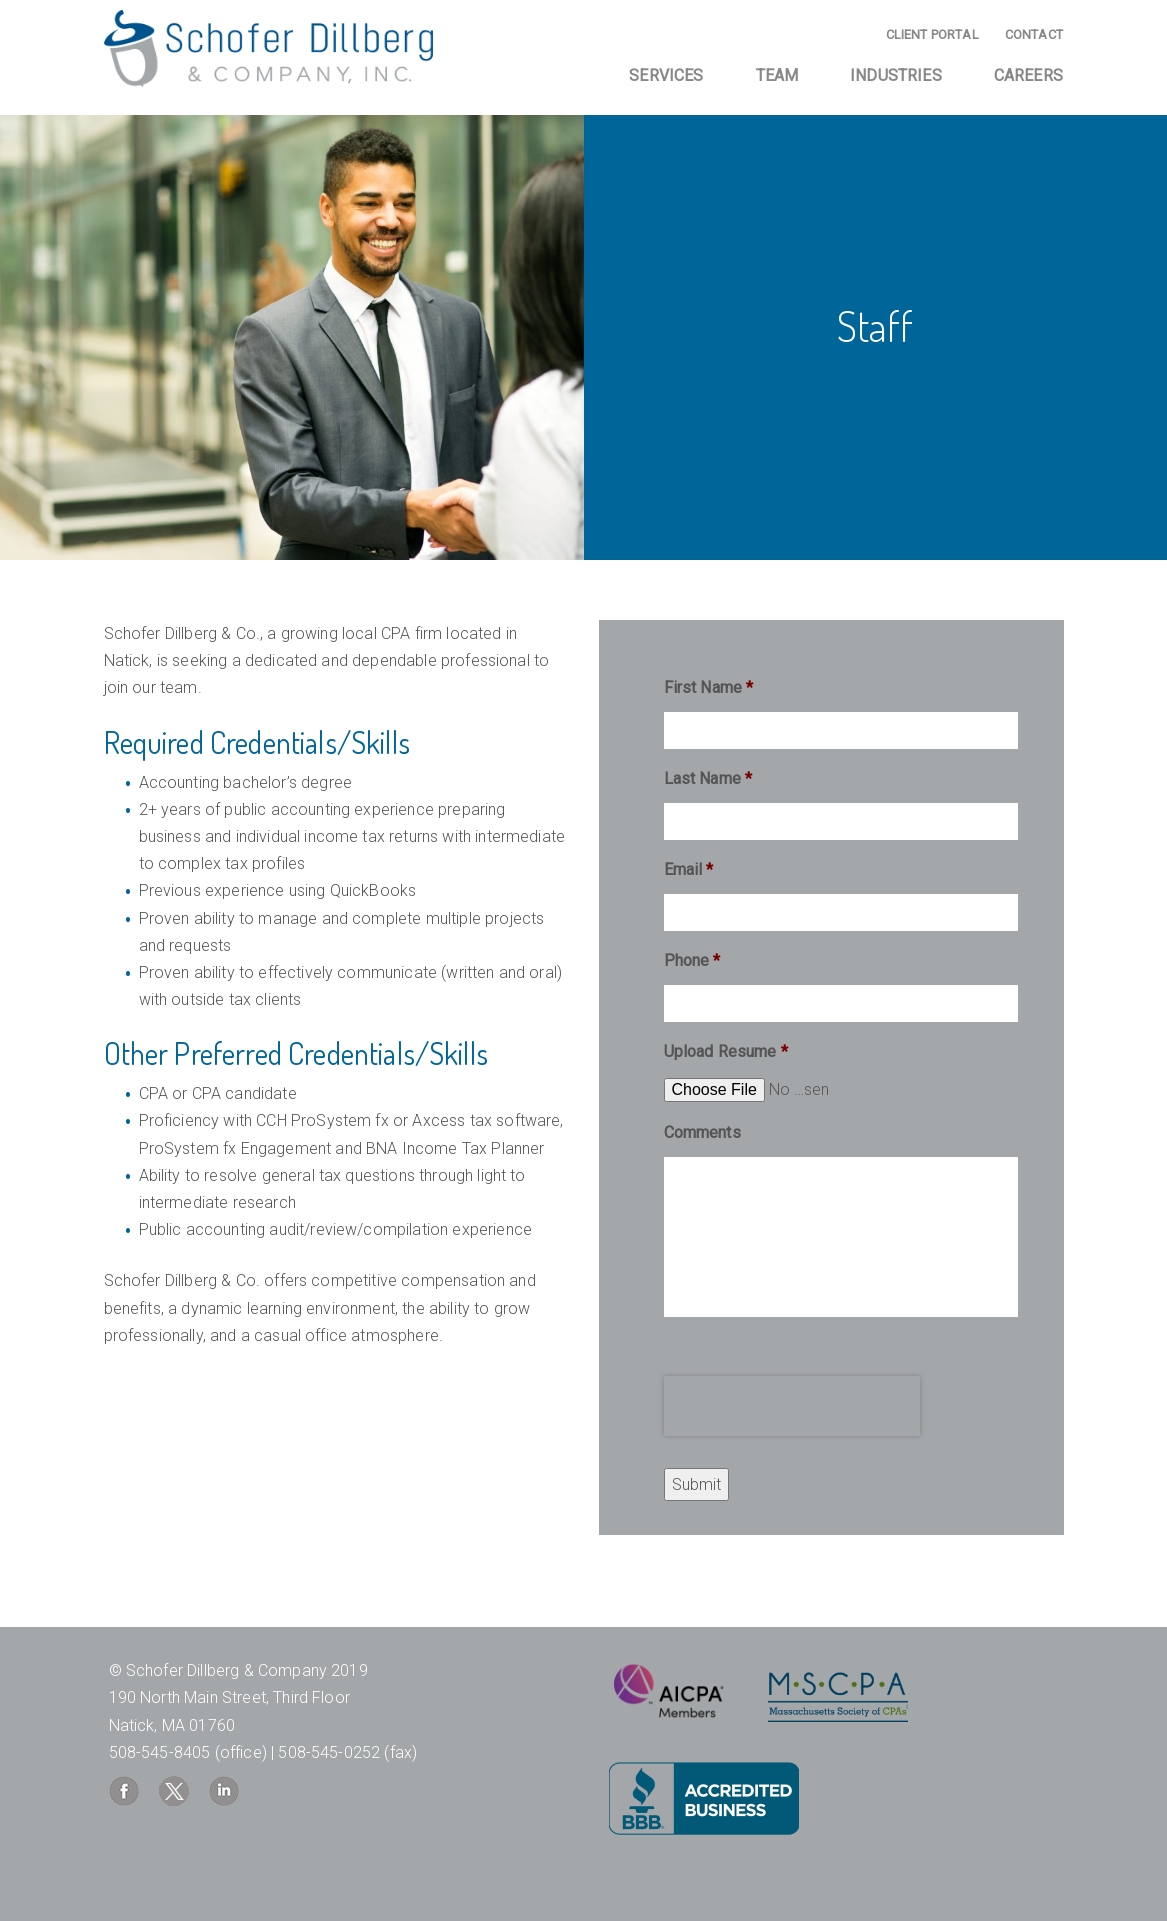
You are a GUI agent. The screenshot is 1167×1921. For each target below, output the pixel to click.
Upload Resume (726, 1051)
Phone (692, 960)
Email (689, 869)
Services (666, 75)
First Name (709, 687)
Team (777, 75)
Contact (1034, 34)
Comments (702, 1132)
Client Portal (932, 34)
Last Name (708, 778)
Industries (896, 75)
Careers (1028, 75)
